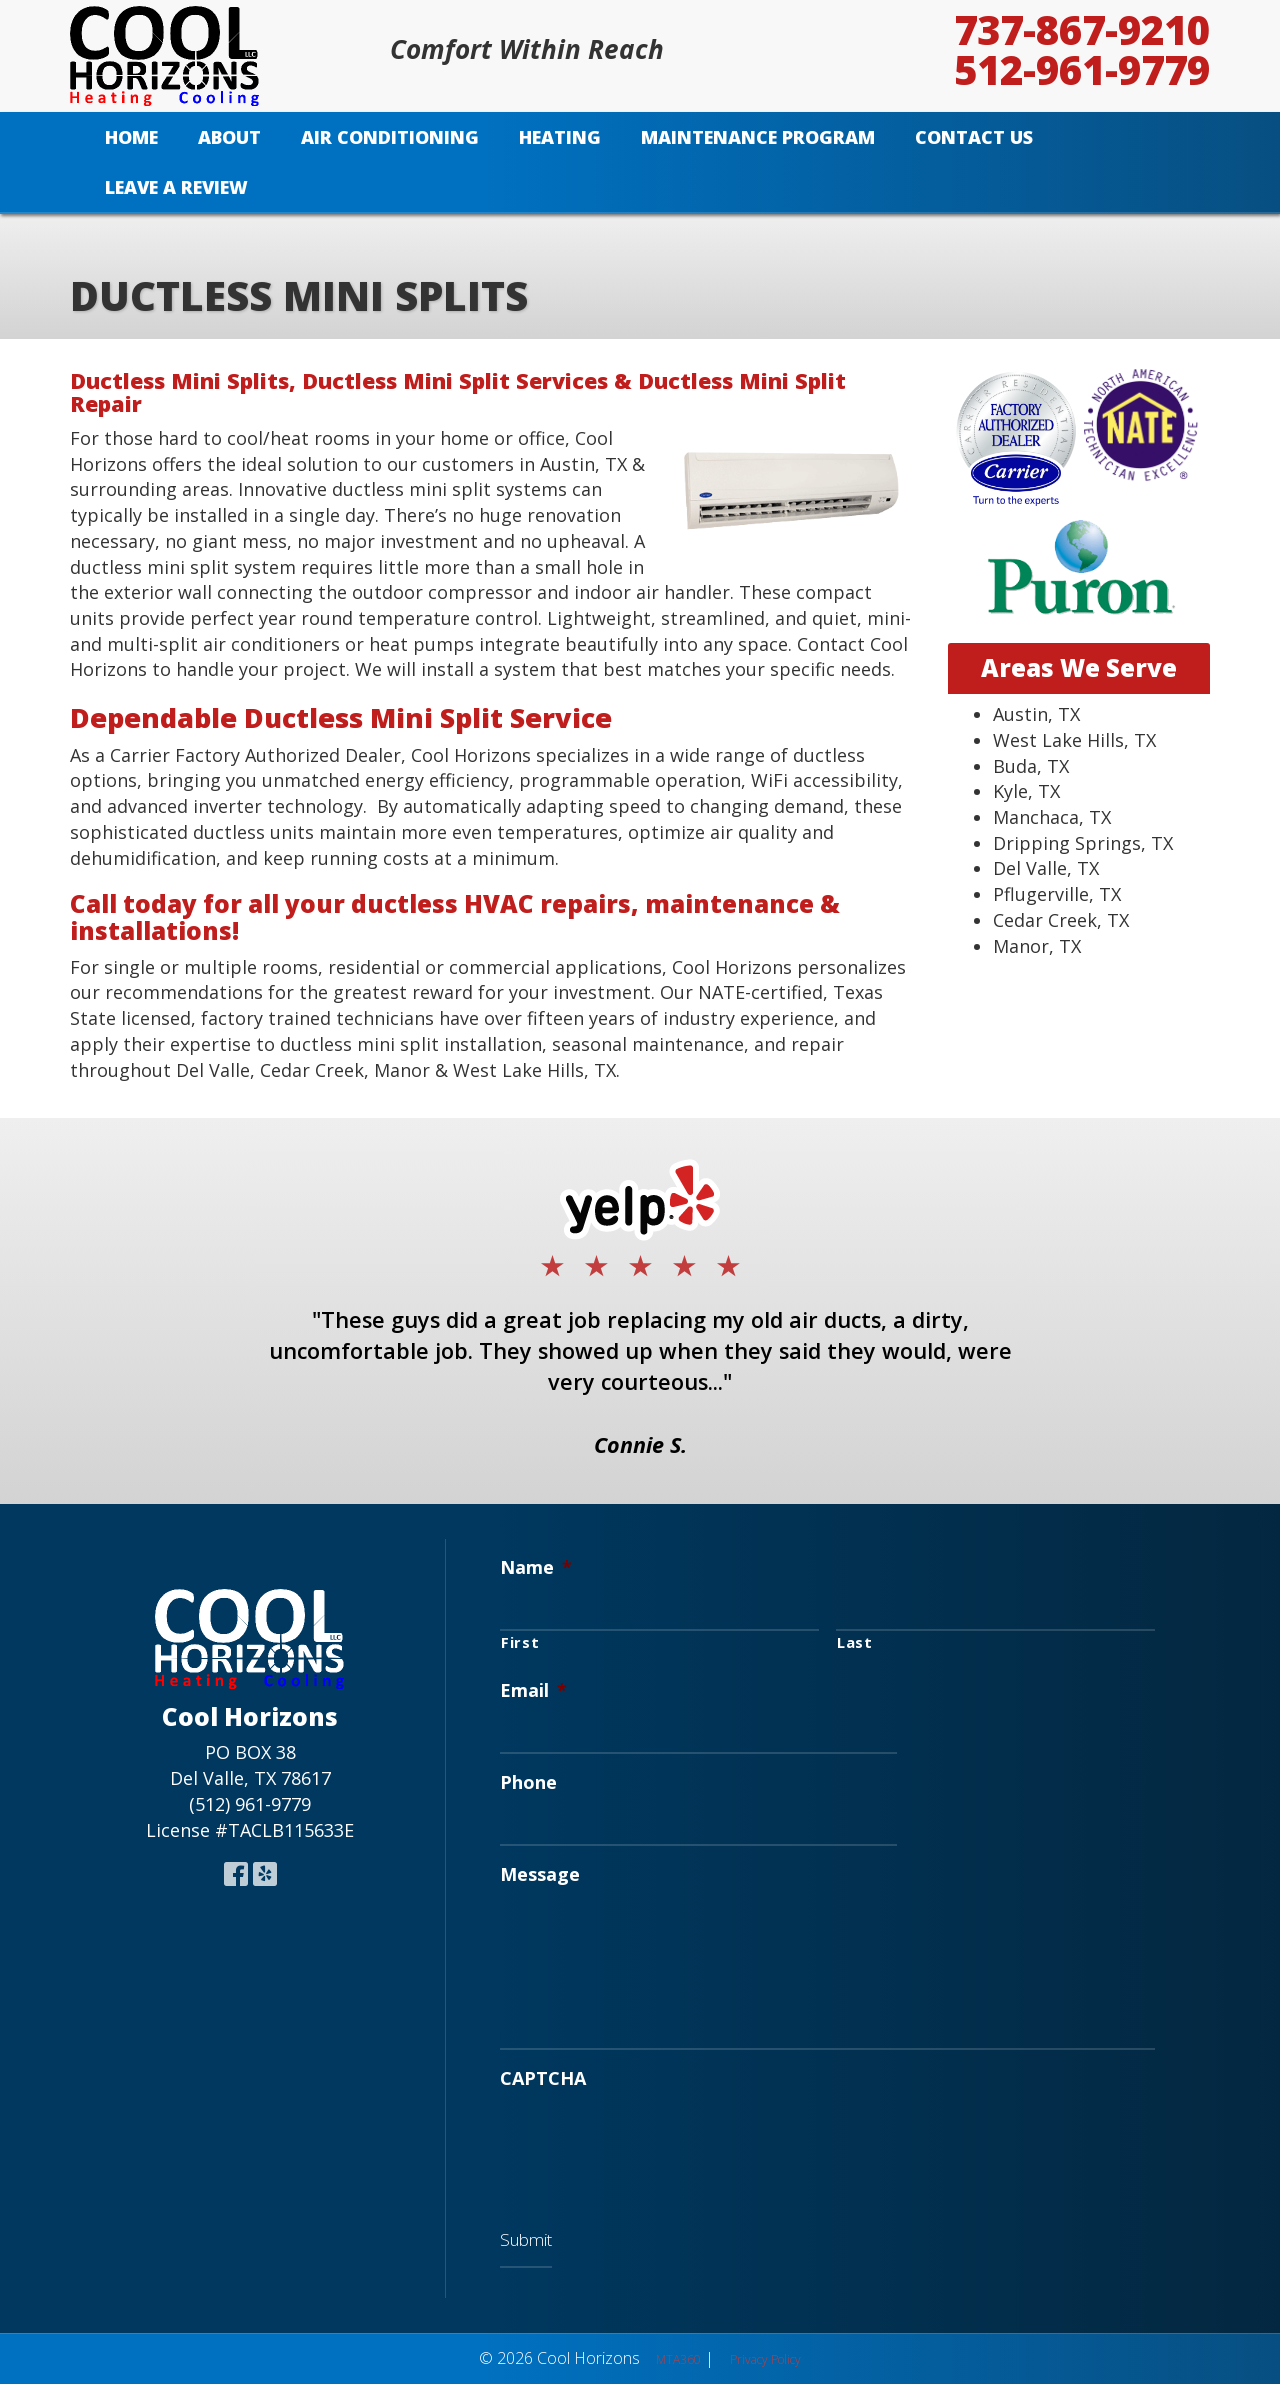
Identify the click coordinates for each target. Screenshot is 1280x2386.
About (229, 137)
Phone (528, 1780)
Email (533, 1689)
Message (540, 1871)
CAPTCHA (543, 2084)
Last (855, 1641)
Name (536, 1567)
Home (131, 137)
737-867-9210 (1082, 30)
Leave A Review (176, 187)
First (520, 1641)
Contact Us (974, 137)
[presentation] (652, 2149)
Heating (560, 137)
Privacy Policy (765, 2362)
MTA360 (678, 2362)
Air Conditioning (390, 137)
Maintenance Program (758, 137)
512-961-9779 (1082, 70)
